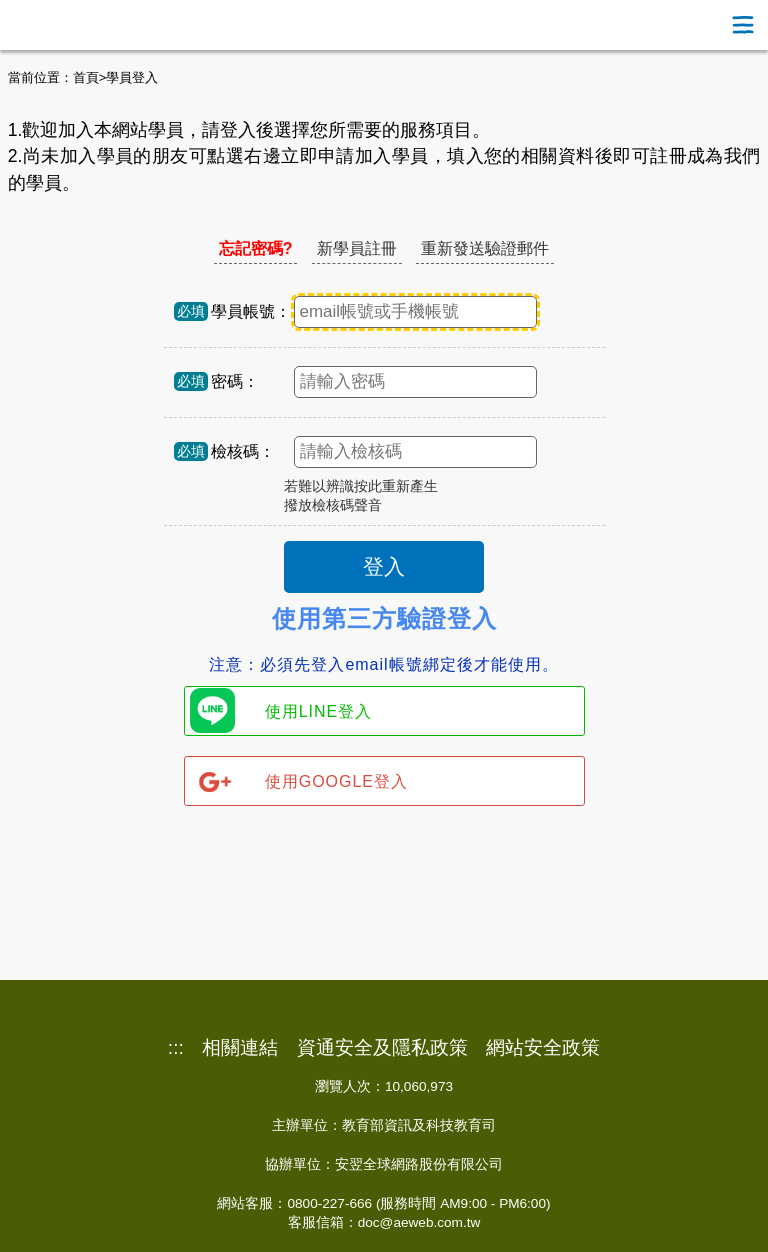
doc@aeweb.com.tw (419, 1222)
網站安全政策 (543, 1048)
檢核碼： (243, 451)
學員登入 (132, 77)
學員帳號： (251, 311)
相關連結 (240, 1048)
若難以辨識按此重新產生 (361, 486)
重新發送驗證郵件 (485, 248)
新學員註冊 (357, 248)
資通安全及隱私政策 (382, 1048)
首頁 (86, 77)
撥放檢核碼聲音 (333, 505)
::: (176, 1048)
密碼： (235, 381)
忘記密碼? (256, 248)
